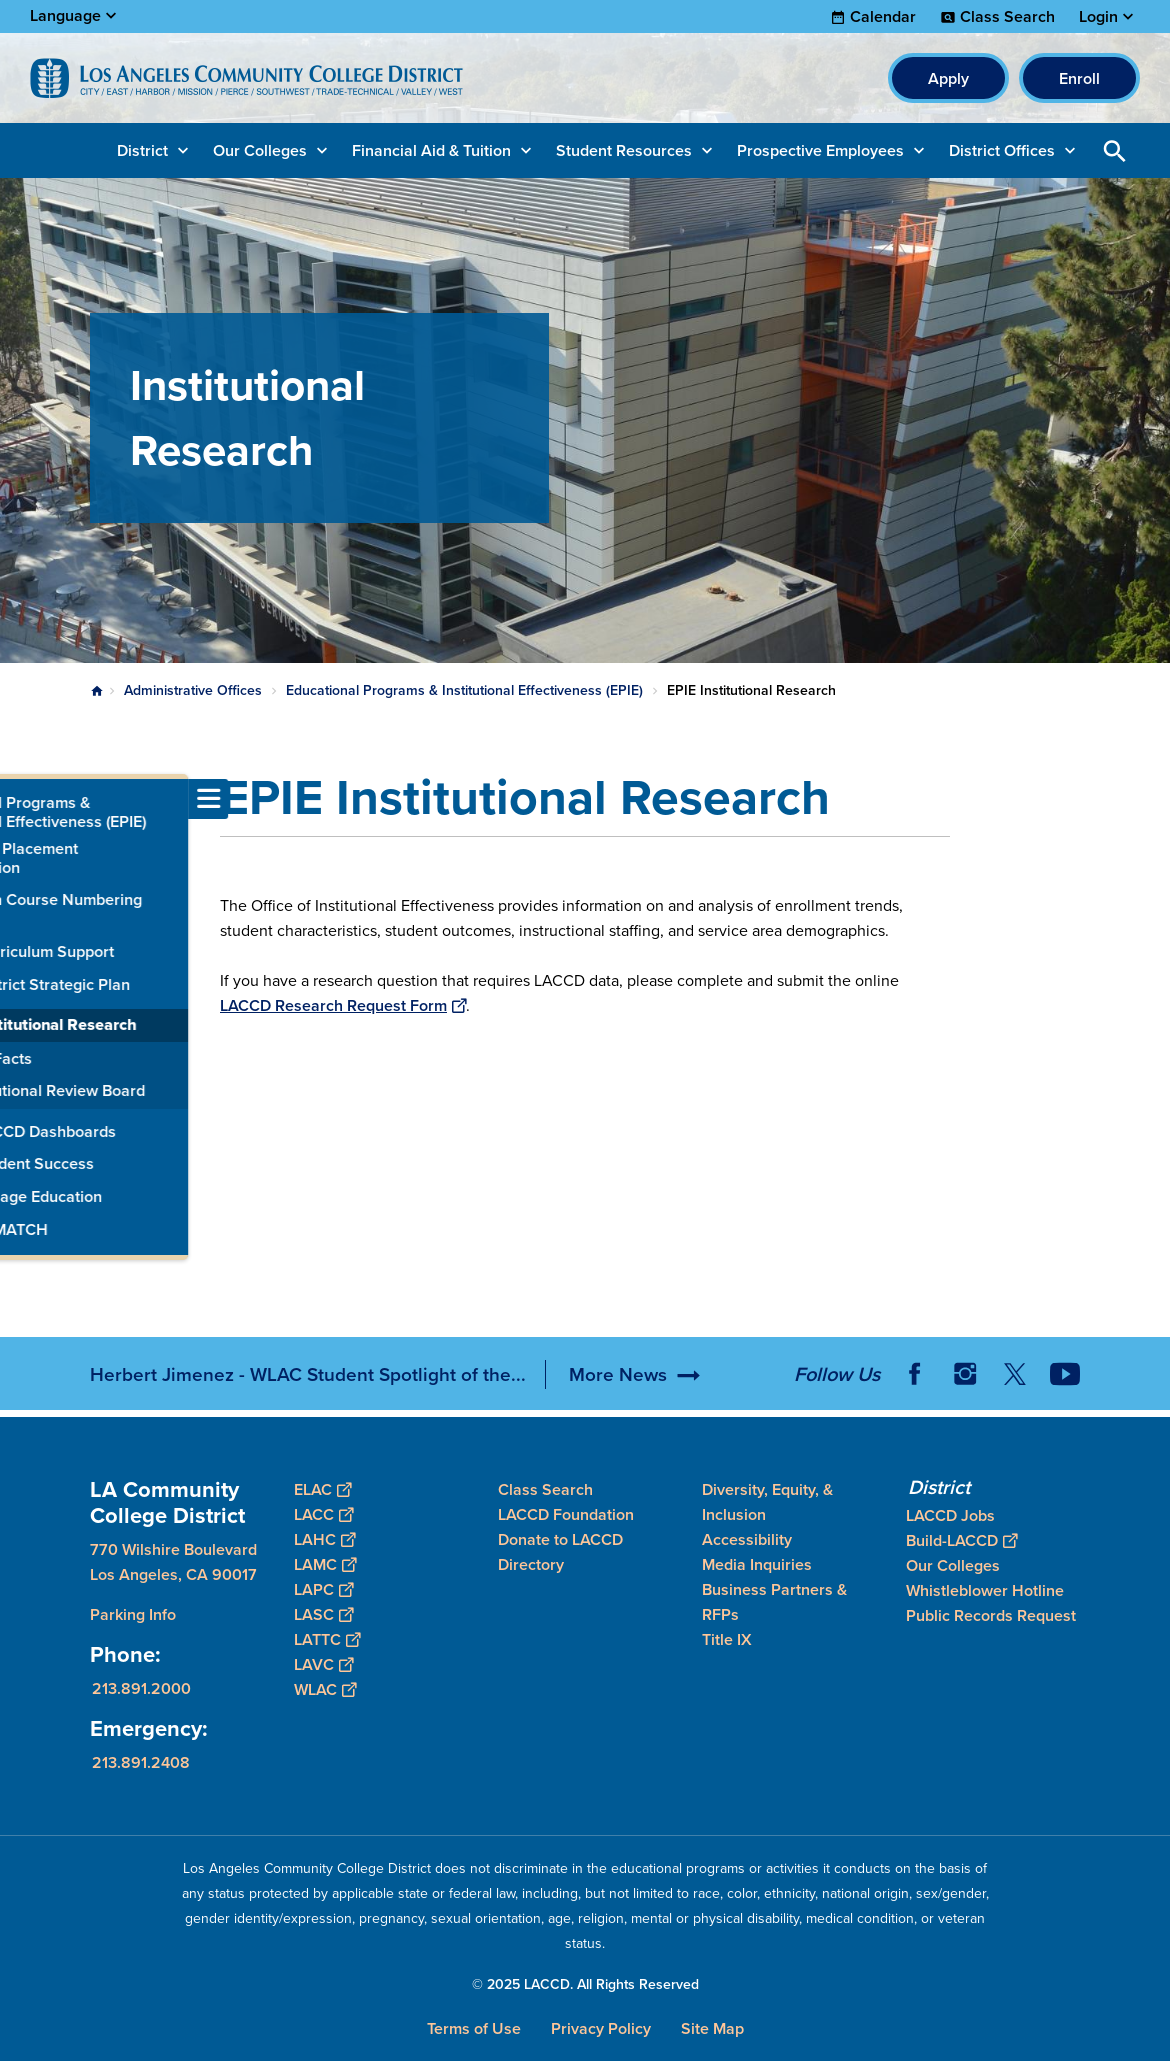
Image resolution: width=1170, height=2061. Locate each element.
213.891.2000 (141, 1688)
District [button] (142, 150)
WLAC (325, 1689)
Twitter (1015, 1374)
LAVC (323, 1664)
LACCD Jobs (950, 1515)
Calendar (883, 17)
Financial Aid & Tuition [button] (431, 150)
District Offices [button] (1002, 150)
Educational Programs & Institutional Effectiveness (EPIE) (464, 690)
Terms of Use (474, 2028)
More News (618, 1374)
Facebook (915, 1374)
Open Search (1115, 150)
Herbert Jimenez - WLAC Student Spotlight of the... (308, 1374)
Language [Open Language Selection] (65, 15)
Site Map (712, 2028)
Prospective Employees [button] (820, 150)
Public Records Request (991, 1615)
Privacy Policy (601, 2028)
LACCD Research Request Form (343, 1005)
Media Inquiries (757, 1564)
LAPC (323, 1589)
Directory (531, 1564)
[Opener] (1150, 1367)
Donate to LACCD (560, 1539)
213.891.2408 (141, 1762)
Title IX (727, 1639)
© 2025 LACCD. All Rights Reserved (585, 1984)
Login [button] (1098, 17)
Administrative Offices (193, 690)
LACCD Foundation (566, 1514)
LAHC (324, 1539)
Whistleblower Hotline (985, 1590)
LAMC (325, 1564)
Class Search (1007, 17)
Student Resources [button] (624, 150)
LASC (323, 1614)
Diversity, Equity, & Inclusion (767, 1502)
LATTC (327, 1639)
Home (97, 691)
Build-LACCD (961, 1540)
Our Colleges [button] (260, 150)
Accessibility (747, 1539)
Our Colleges (953, 1565)
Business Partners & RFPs (774, 1602)
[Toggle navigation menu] (20, 799)
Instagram (965, 1374)
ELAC (322, 1489)
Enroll (1079, 78)
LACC (323, 1514)
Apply (948, 78)
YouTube (1065, 1374)
